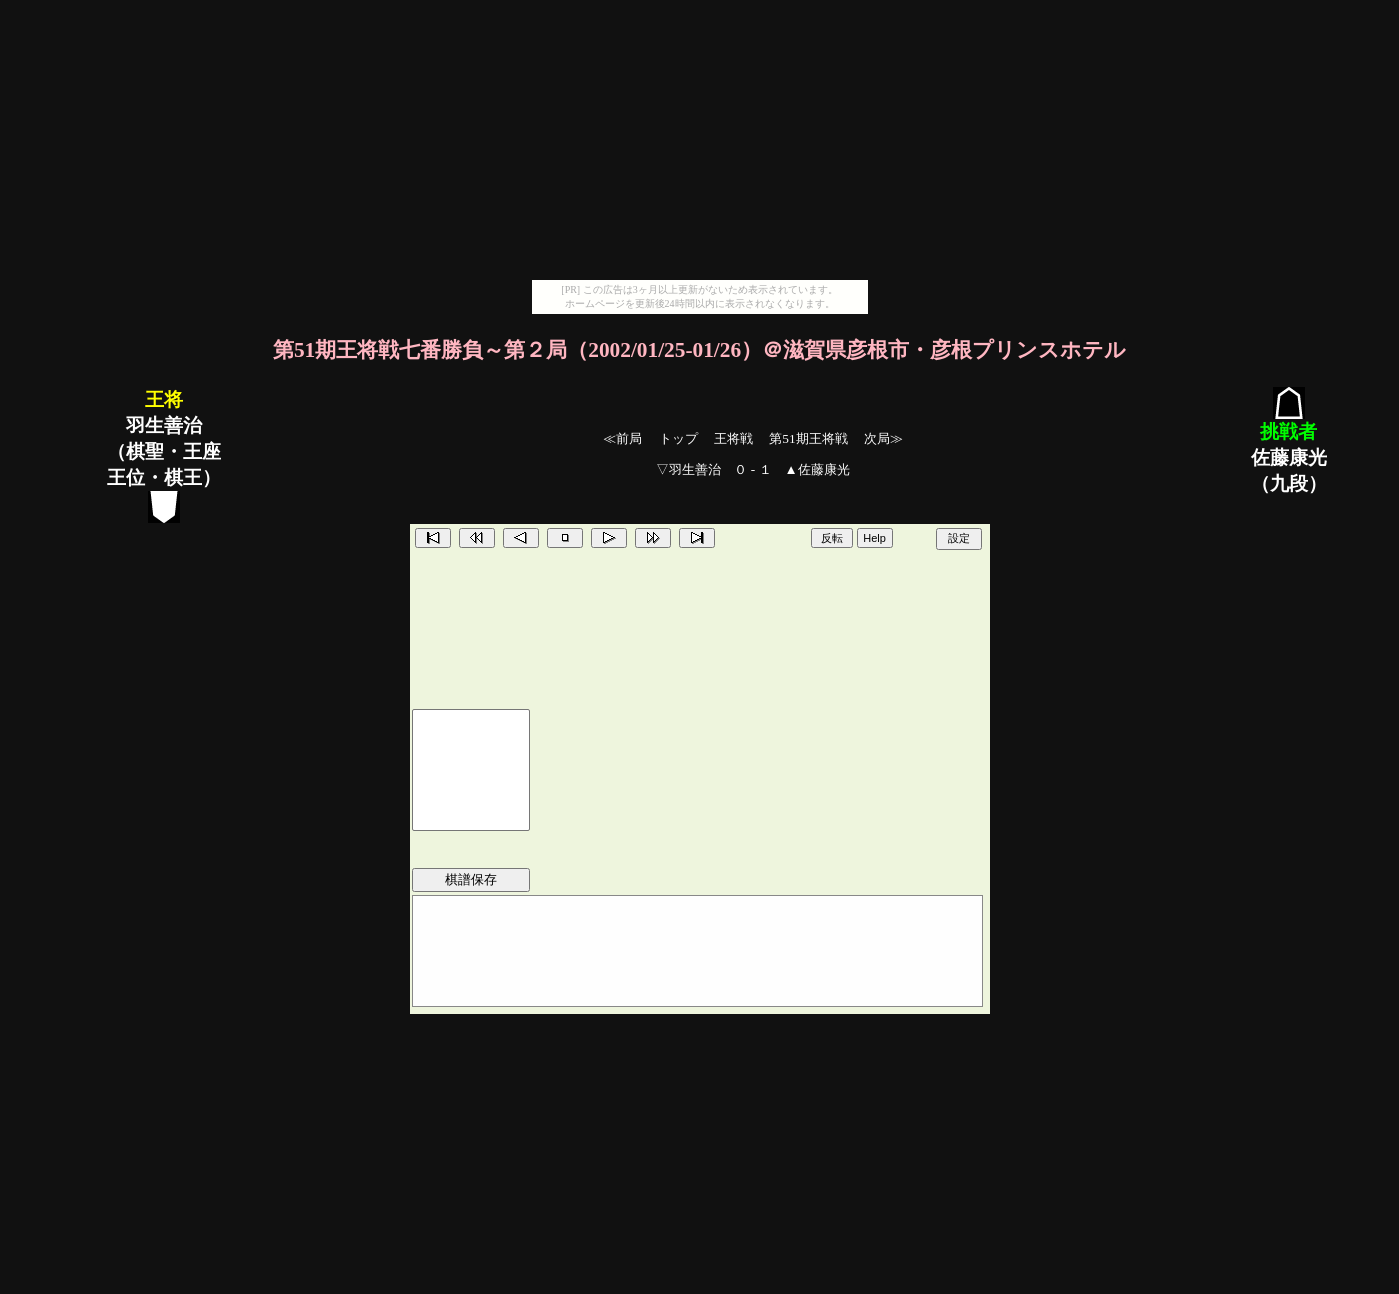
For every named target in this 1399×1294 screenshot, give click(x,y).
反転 (832, 538)
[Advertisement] (700, 140)
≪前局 (622, 438)
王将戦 (733, 438)
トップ (678, 438)
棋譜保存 (471, 879)
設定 (959, 538)
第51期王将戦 (808, 438)
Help (874, 538)
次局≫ (883, 438)
